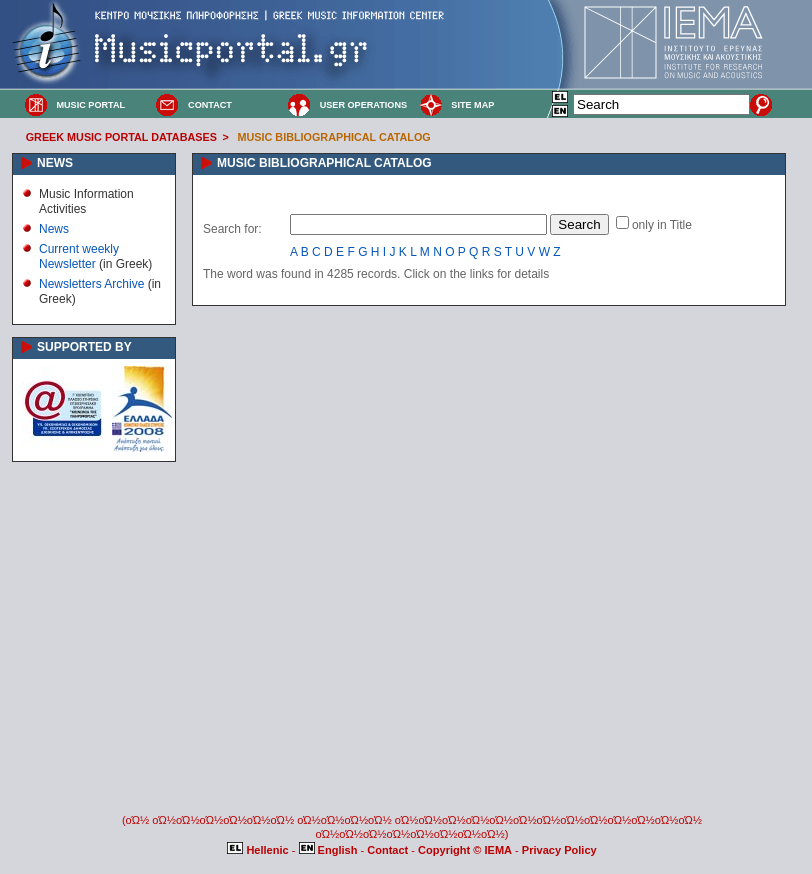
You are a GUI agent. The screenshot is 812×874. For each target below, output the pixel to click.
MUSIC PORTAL (90, 105)
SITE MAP (472, 105)
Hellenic (259, 850)
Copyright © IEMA (465, 850)
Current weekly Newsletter (79, 256)
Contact (389, 850)
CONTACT (210, 105)
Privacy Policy (559, 850)
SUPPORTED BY (84, 347)
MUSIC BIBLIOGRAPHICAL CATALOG (334, 137)
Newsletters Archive (91, 284)
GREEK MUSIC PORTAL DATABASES (121, 137)
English (330, 850)
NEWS (55, 163)
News (54, 229)
